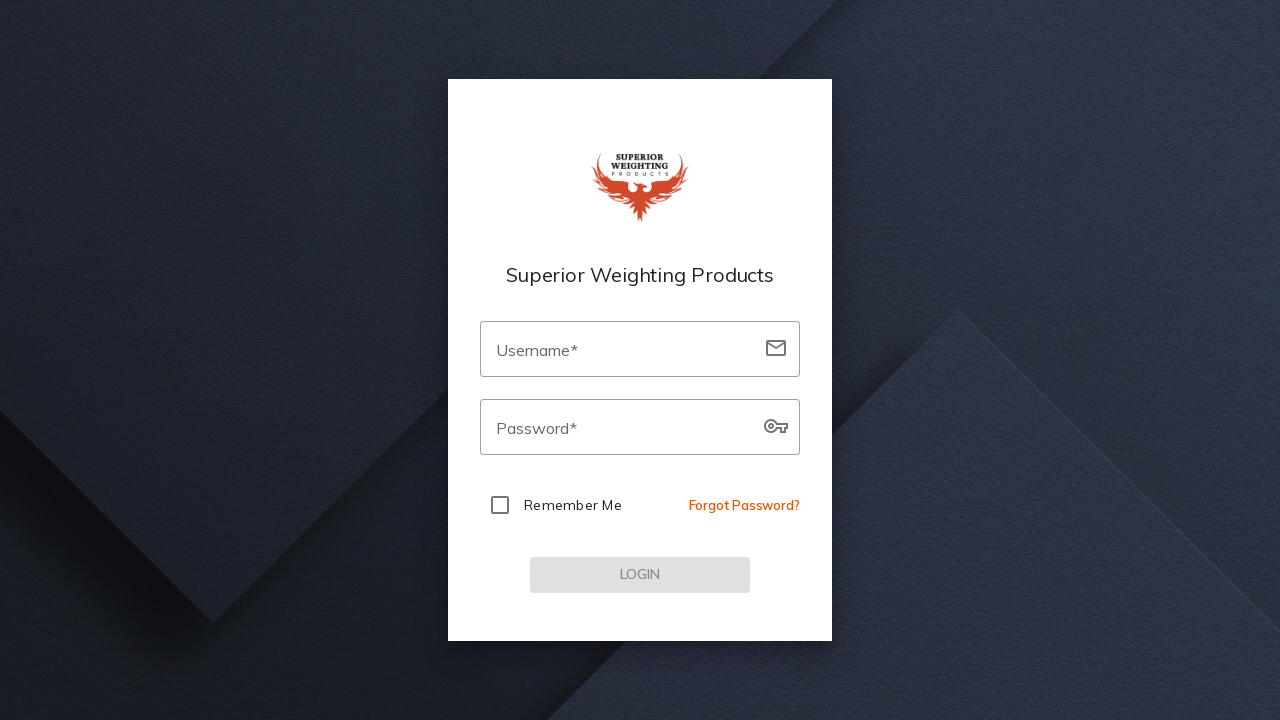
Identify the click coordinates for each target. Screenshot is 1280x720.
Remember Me (573, 505)
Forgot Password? (744, 505)
